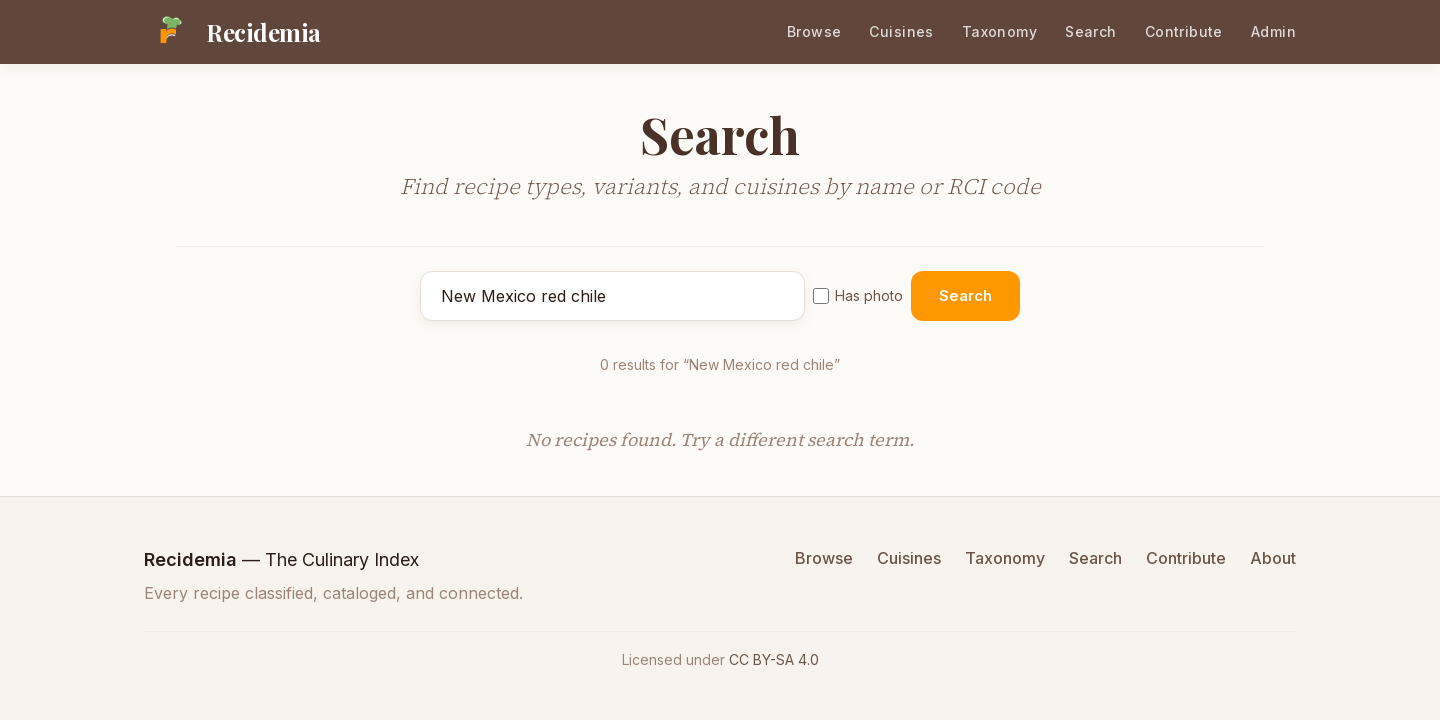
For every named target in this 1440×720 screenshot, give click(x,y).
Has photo (858, 295)
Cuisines (901, 31)
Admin (1273, 31)
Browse (814, 31)
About (1273, 558)
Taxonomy (999, 31)
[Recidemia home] (232, 32)
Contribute (1184, 31)
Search (1091, 31)
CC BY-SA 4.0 (774, 659)
